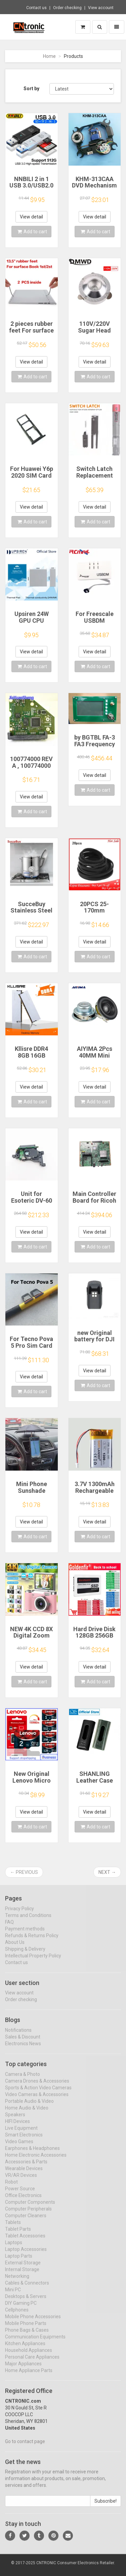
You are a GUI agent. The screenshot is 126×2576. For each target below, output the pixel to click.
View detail (31, 216)
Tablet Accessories (25, 2241)
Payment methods (25, 1934)
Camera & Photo (22, 2080)
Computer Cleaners (25, 2221)
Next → (107, 1872)
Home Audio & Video (26, 2113)
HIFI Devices (17, 2127)
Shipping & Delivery (25, 1954)
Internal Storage (22, 2275)
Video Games (19, 2147)
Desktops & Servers (25, 2302)
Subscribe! (105, 2506)
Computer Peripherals (28, 2214)
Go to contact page (25, 2447)
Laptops (13, 2248)
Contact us (36, 7)
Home (49, 56)
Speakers (15, 2120)
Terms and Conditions (28, 1920)
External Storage (23, 2268)
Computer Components (30, 2207)
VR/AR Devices (21, 2181)
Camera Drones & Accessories (37, 2086)
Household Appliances (28, 2356)
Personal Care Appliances (32, 2362)
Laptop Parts (18, 2261)
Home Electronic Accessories (36, 2160)
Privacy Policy (19, 1914)
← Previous (24, 1872)
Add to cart (32, 231)
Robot (11, 2187)
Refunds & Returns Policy (31, 1941)
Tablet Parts (18, 2234)
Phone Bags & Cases (27, 2335)
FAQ (9, 1927)
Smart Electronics (24, 2140)
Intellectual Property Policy (33, 1961)
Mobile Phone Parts (25, 2329)
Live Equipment (21, 2133)
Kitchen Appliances (25, 2349)
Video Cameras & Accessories (37, 2100)
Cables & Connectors (27, 2288)
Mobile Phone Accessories (33, 2322)
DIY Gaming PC (21, 2308)
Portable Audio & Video (29, 2106)
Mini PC (13, 2295)
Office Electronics (23, 2201)
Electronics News (23, 2049)
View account (101, 7)
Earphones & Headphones (32, 2154)
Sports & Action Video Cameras (38, 2093)
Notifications (18, 2035)
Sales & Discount (22, 2042)
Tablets (13, 2228)
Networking (17, 2282)
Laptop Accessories (26, 2255)
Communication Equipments (35, 2342)
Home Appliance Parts (28, 2376)
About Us (15, 1947)
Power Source (20, 2194)
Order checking (67, 7)
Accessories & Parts (26, 2167)
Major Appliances (23, 2369)
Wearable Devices (24, 2174)
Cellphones (17, 2315)
